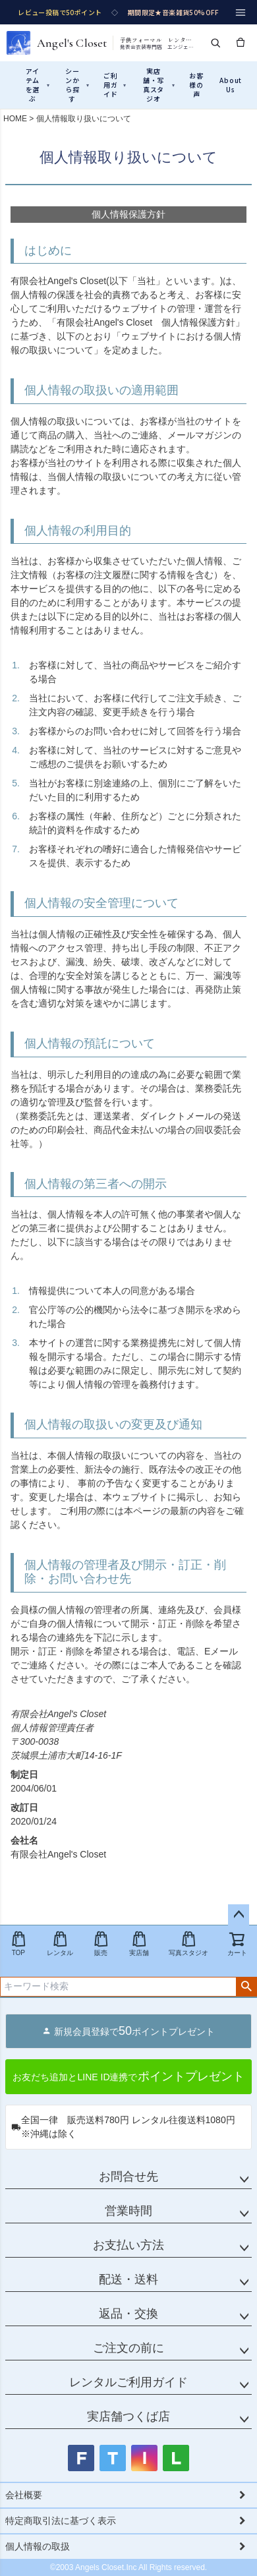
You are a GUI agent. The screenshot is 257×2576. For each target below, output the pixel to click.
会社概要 (23, 2495)
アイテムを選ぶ (38, 84)
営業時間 (128, 2210)
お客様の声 (196, 85)
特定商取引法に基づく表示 (60, 2520)
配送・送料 (128, 2279)
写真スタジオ (188, 1943)
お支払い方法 (128, 2245)
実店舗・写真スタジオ (159, 84)
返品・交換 (128, 2313)
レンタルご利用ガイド (128, 2382)
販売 (100, 1943)
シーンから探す (77, 84)
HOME (15, 118)
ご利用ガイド (115, 85)
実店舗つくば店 (128, 2416)
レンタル (60, 1943)
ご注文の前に (128, 2348)
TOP (18, 1943)
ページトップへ (238, 1914)
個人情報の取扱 (37, 2546)
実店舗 (139, 1943)
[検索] (215, 43)
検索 (246, 1986)
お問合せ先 (128, 2176)
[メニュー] (240, 12)
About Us (230, 84)
